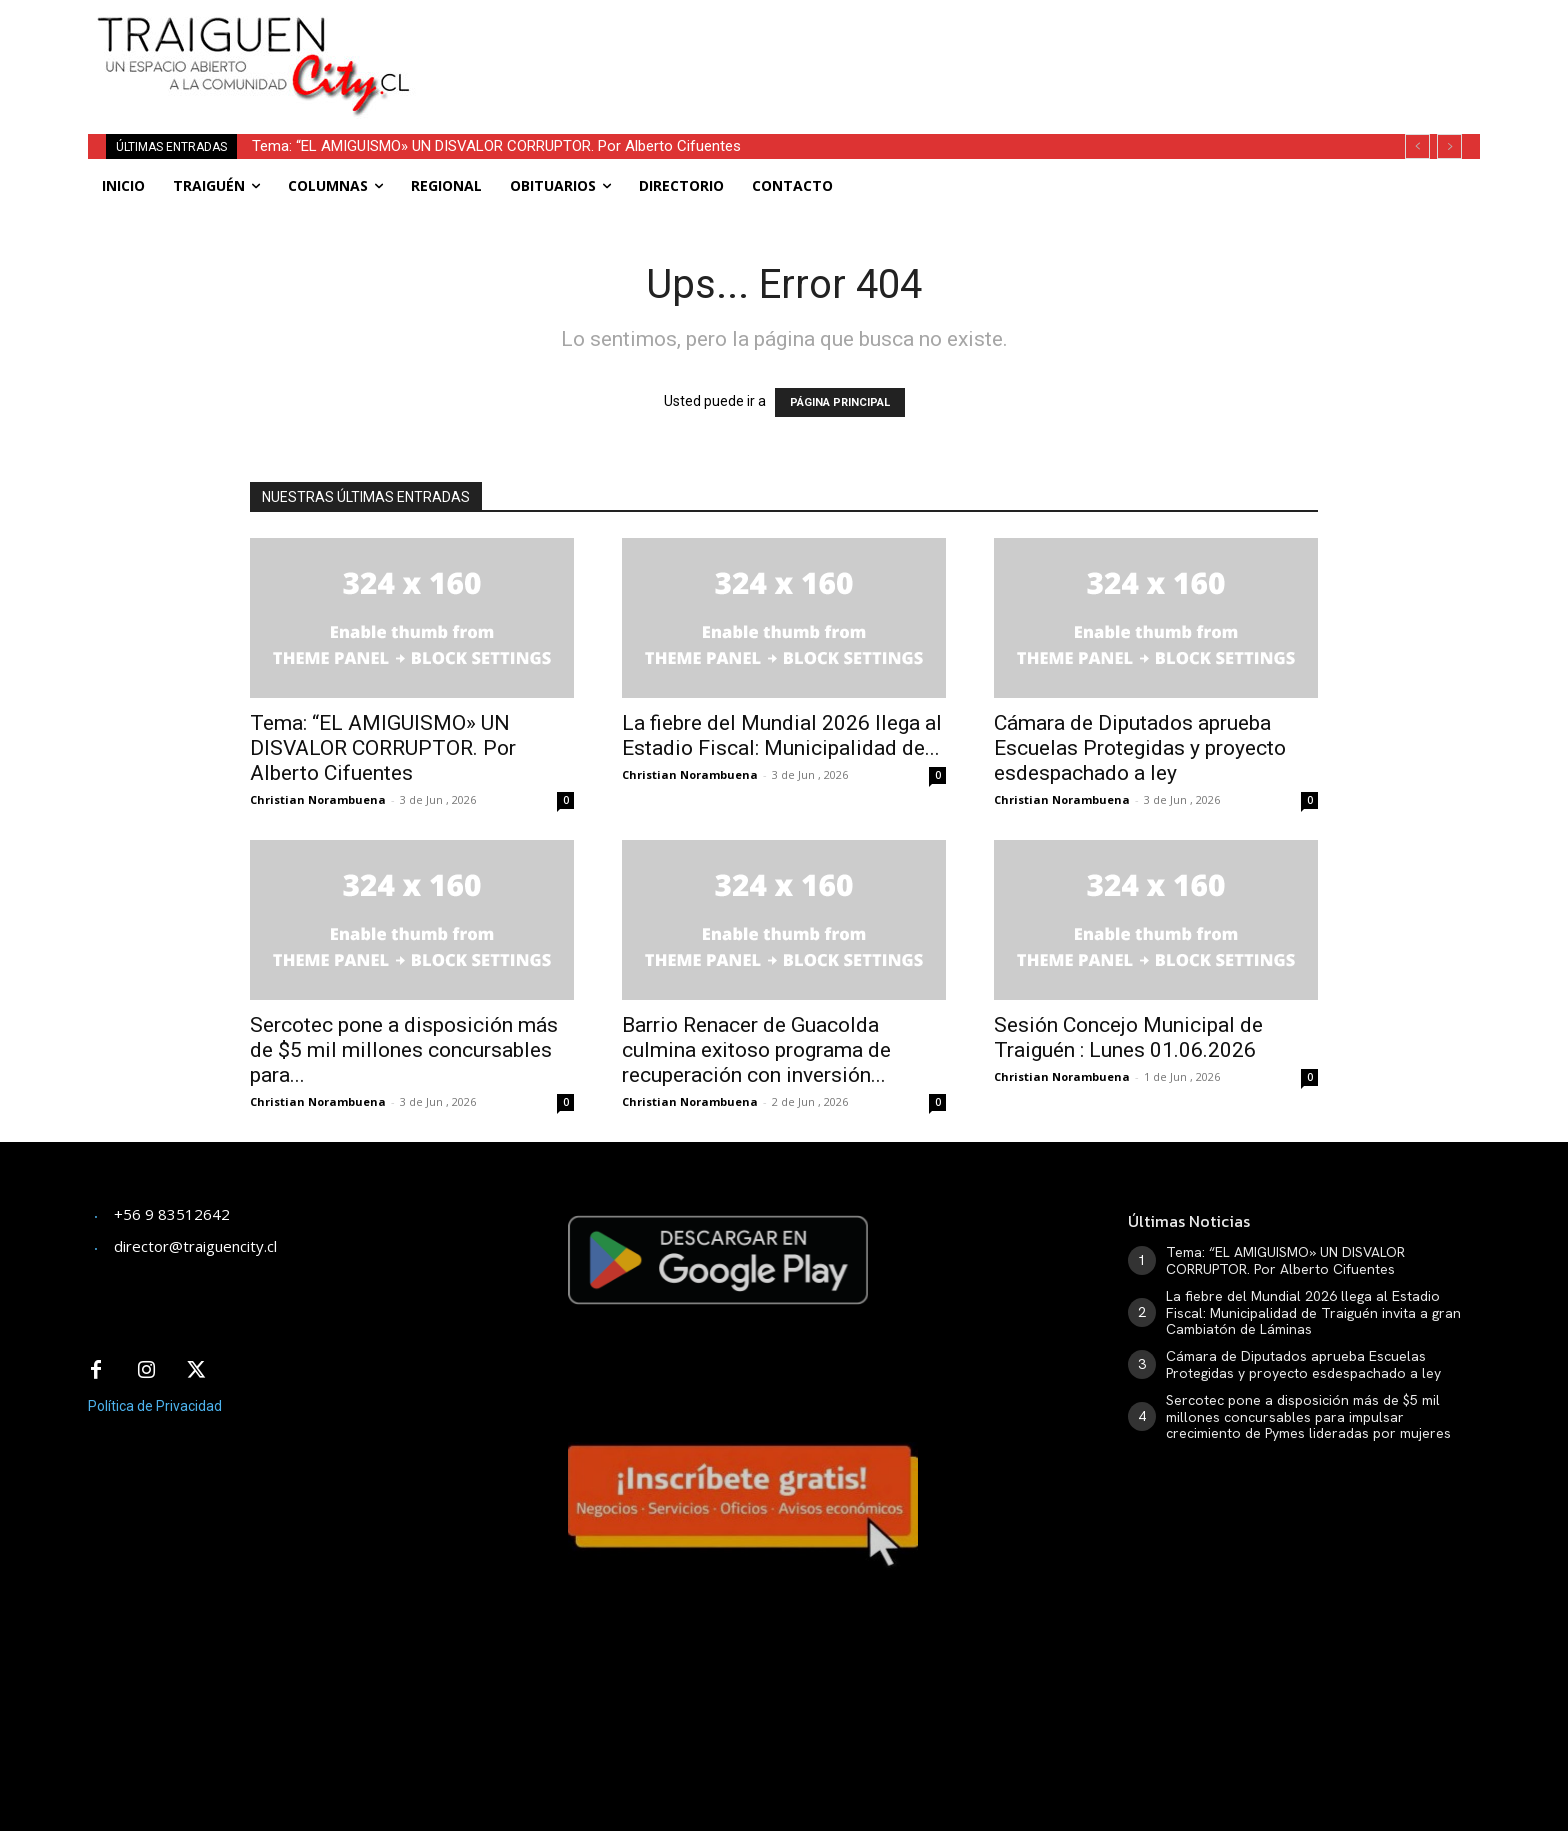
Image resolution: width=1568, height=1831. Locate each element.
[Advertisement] (932, 45)
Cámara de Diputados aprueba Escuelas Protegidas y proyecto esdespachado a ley (1140, 748)
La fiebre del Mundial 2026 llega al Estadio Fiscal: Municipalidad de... (782, 735)
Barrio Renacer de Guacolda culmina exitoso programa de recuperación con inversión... (756, 1050)
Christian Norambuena (318, 799)
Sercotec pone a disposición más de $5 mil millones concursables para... (404, 1050)
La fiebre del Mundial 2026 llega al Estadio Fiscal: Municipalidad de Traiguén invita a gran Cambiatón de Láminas (1313, 1313)
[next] (1449, 146)
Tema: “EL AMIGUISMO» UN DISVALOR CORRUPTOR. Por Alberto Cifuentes (496, 146)
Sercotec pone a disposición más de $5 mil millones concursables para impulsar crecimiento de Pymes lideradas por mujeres (1308, 1417)
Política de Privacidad (155, 1406)
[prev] (1417, 146)
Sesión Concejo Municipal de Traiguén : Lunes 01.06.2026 (1128, 1037)
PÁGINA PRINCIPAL (840, 402)
